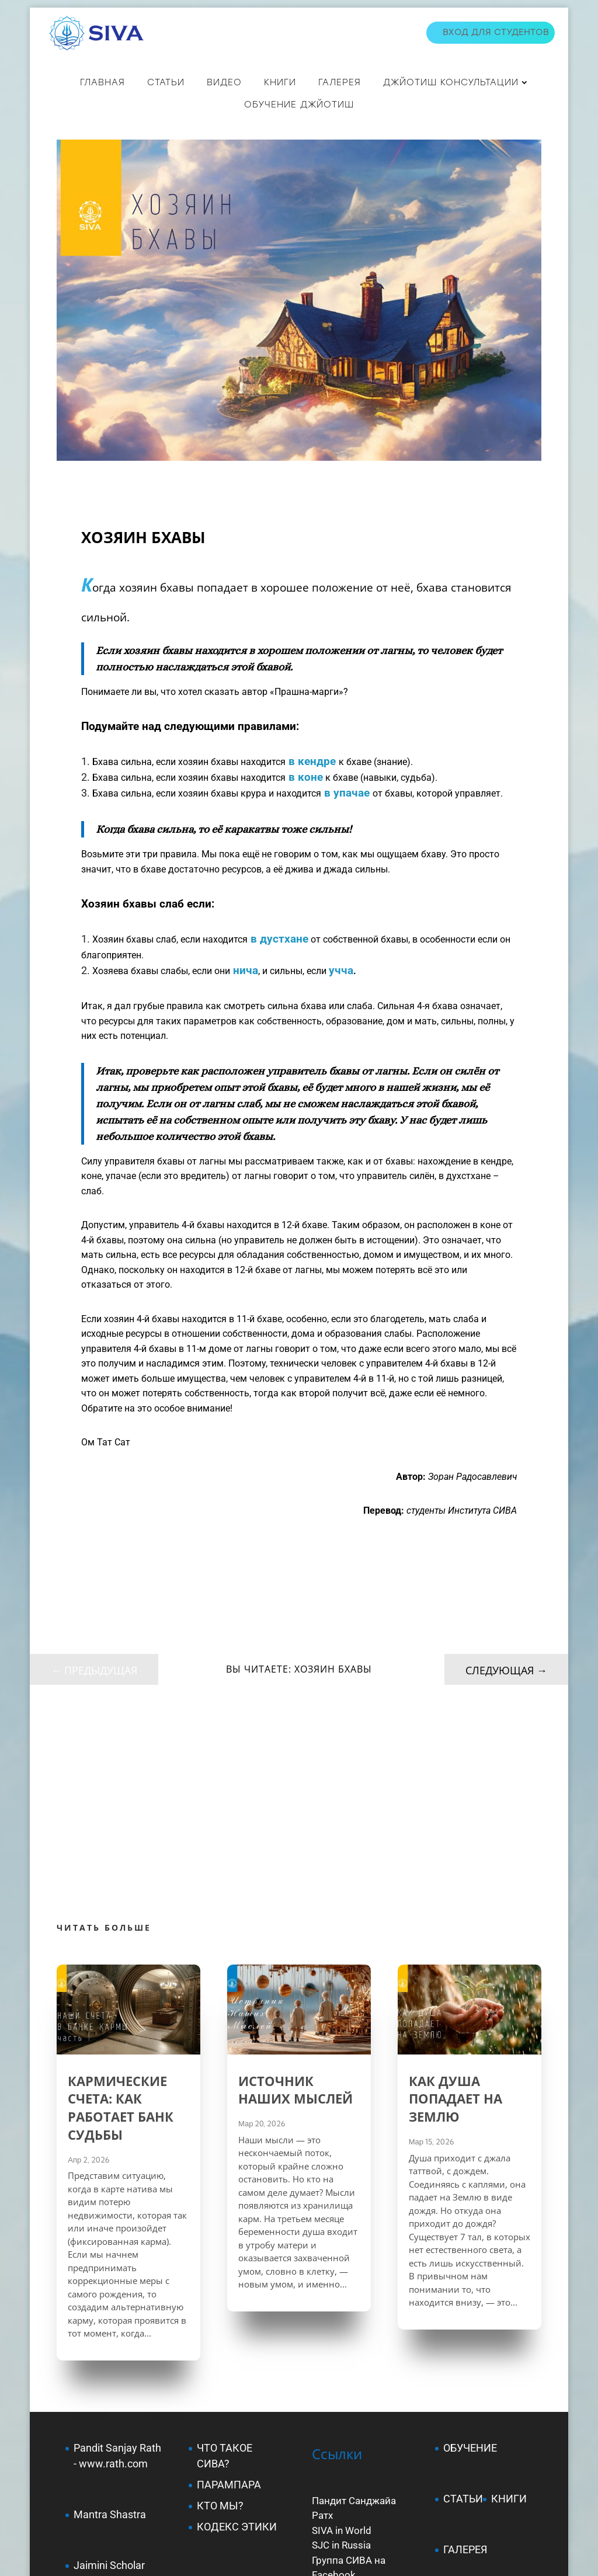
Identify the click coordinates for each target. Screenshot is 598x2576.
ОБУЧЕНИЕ (470, 2256)
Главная (102, 82)
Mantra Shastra (110, 2323)
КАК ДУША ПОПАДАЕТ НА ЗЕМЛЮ (455, 1907)
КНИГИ (280, 82)
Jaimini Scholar (109, 2374)
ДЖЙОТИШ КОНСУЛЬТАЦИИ (451, 82)
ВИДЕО (224, 82)
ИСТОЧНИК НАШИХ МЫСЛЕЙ (295, 1898)
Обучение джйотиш (299, 104)
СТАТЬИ (166, 82)
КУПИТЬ (464, 2409)
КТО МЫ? (220, 2314)
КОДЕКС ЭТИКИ (237, 2335)
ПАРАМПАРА (229, 2293)
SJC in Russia (341, 2353)
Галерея (339, 82)
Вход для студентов (496, 32)
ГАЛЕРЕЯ (465, 2358)
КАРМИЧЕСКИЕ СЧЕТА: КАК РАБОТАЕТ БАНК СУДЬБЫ (120, 1916)
